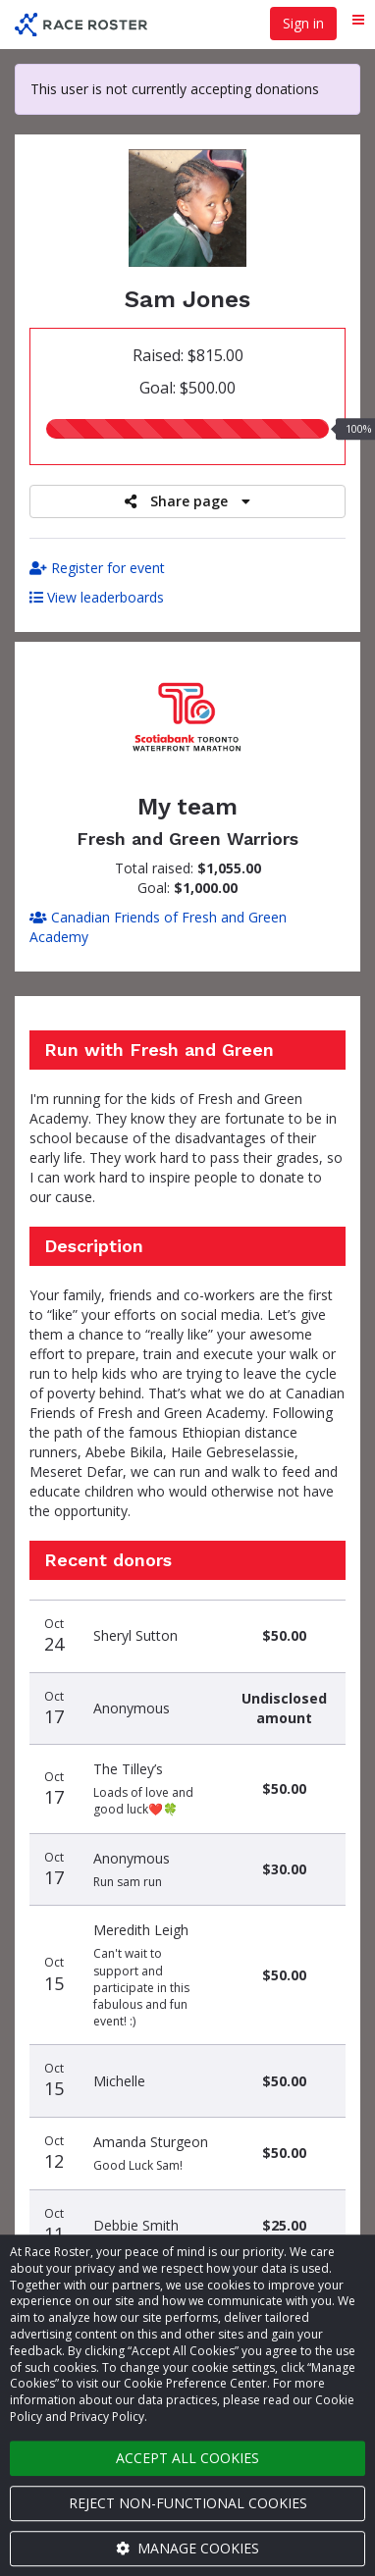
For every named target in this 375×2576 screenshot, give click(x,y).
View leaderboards (96, 597)
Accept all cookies (187, 2457)
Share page (187, 501)
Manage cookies (187, 2548)
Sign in (303, 23)
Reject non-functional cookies (188, 2503)
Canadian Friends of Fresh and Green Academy (158, 927)
